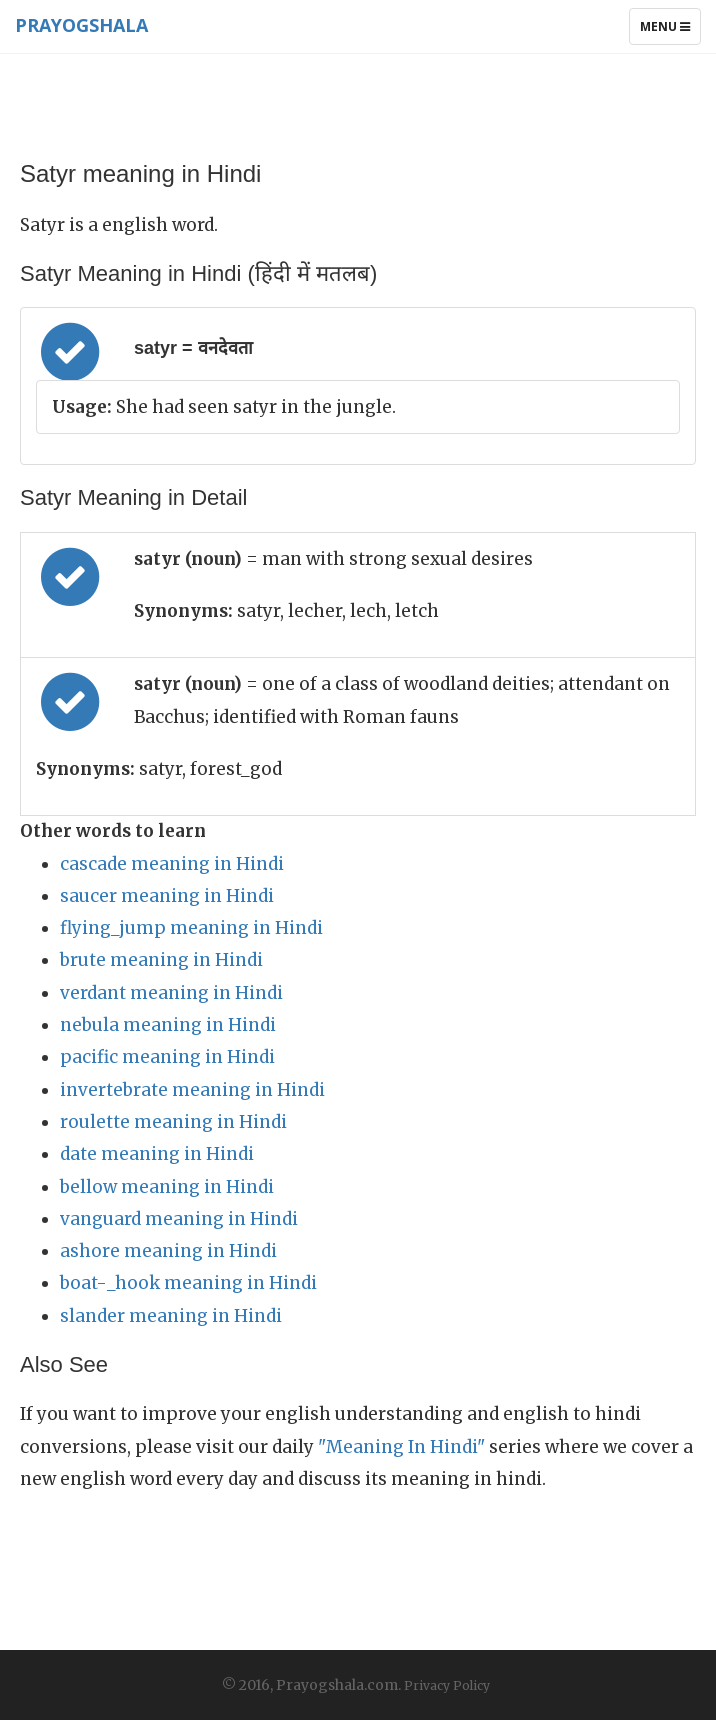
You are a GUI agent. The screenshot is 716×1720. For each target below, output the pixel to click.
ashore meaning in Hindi (168, 1251)
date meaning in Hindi (157, 1154)
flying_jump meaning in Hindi (191, 928)
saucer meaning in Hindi (167, 896)
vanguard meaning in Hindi (179, 1219)
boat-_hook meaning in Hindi (188, 1283)
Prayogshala (81, 25)
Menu (670, 31)
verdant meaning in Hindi (171, 993)
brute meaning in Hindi (161, 960)
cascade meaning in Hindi (172, 864)
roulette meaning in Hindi (173, 1122)
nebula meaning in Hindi (168, 1025)
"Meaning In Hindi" (401, 1447)
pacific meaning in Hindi (167, 1057)
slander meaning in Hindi (171, 1316)
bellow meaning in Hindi (167, 1187)
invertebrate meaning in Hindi (192, 1090)
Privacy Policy (447, 1685)
